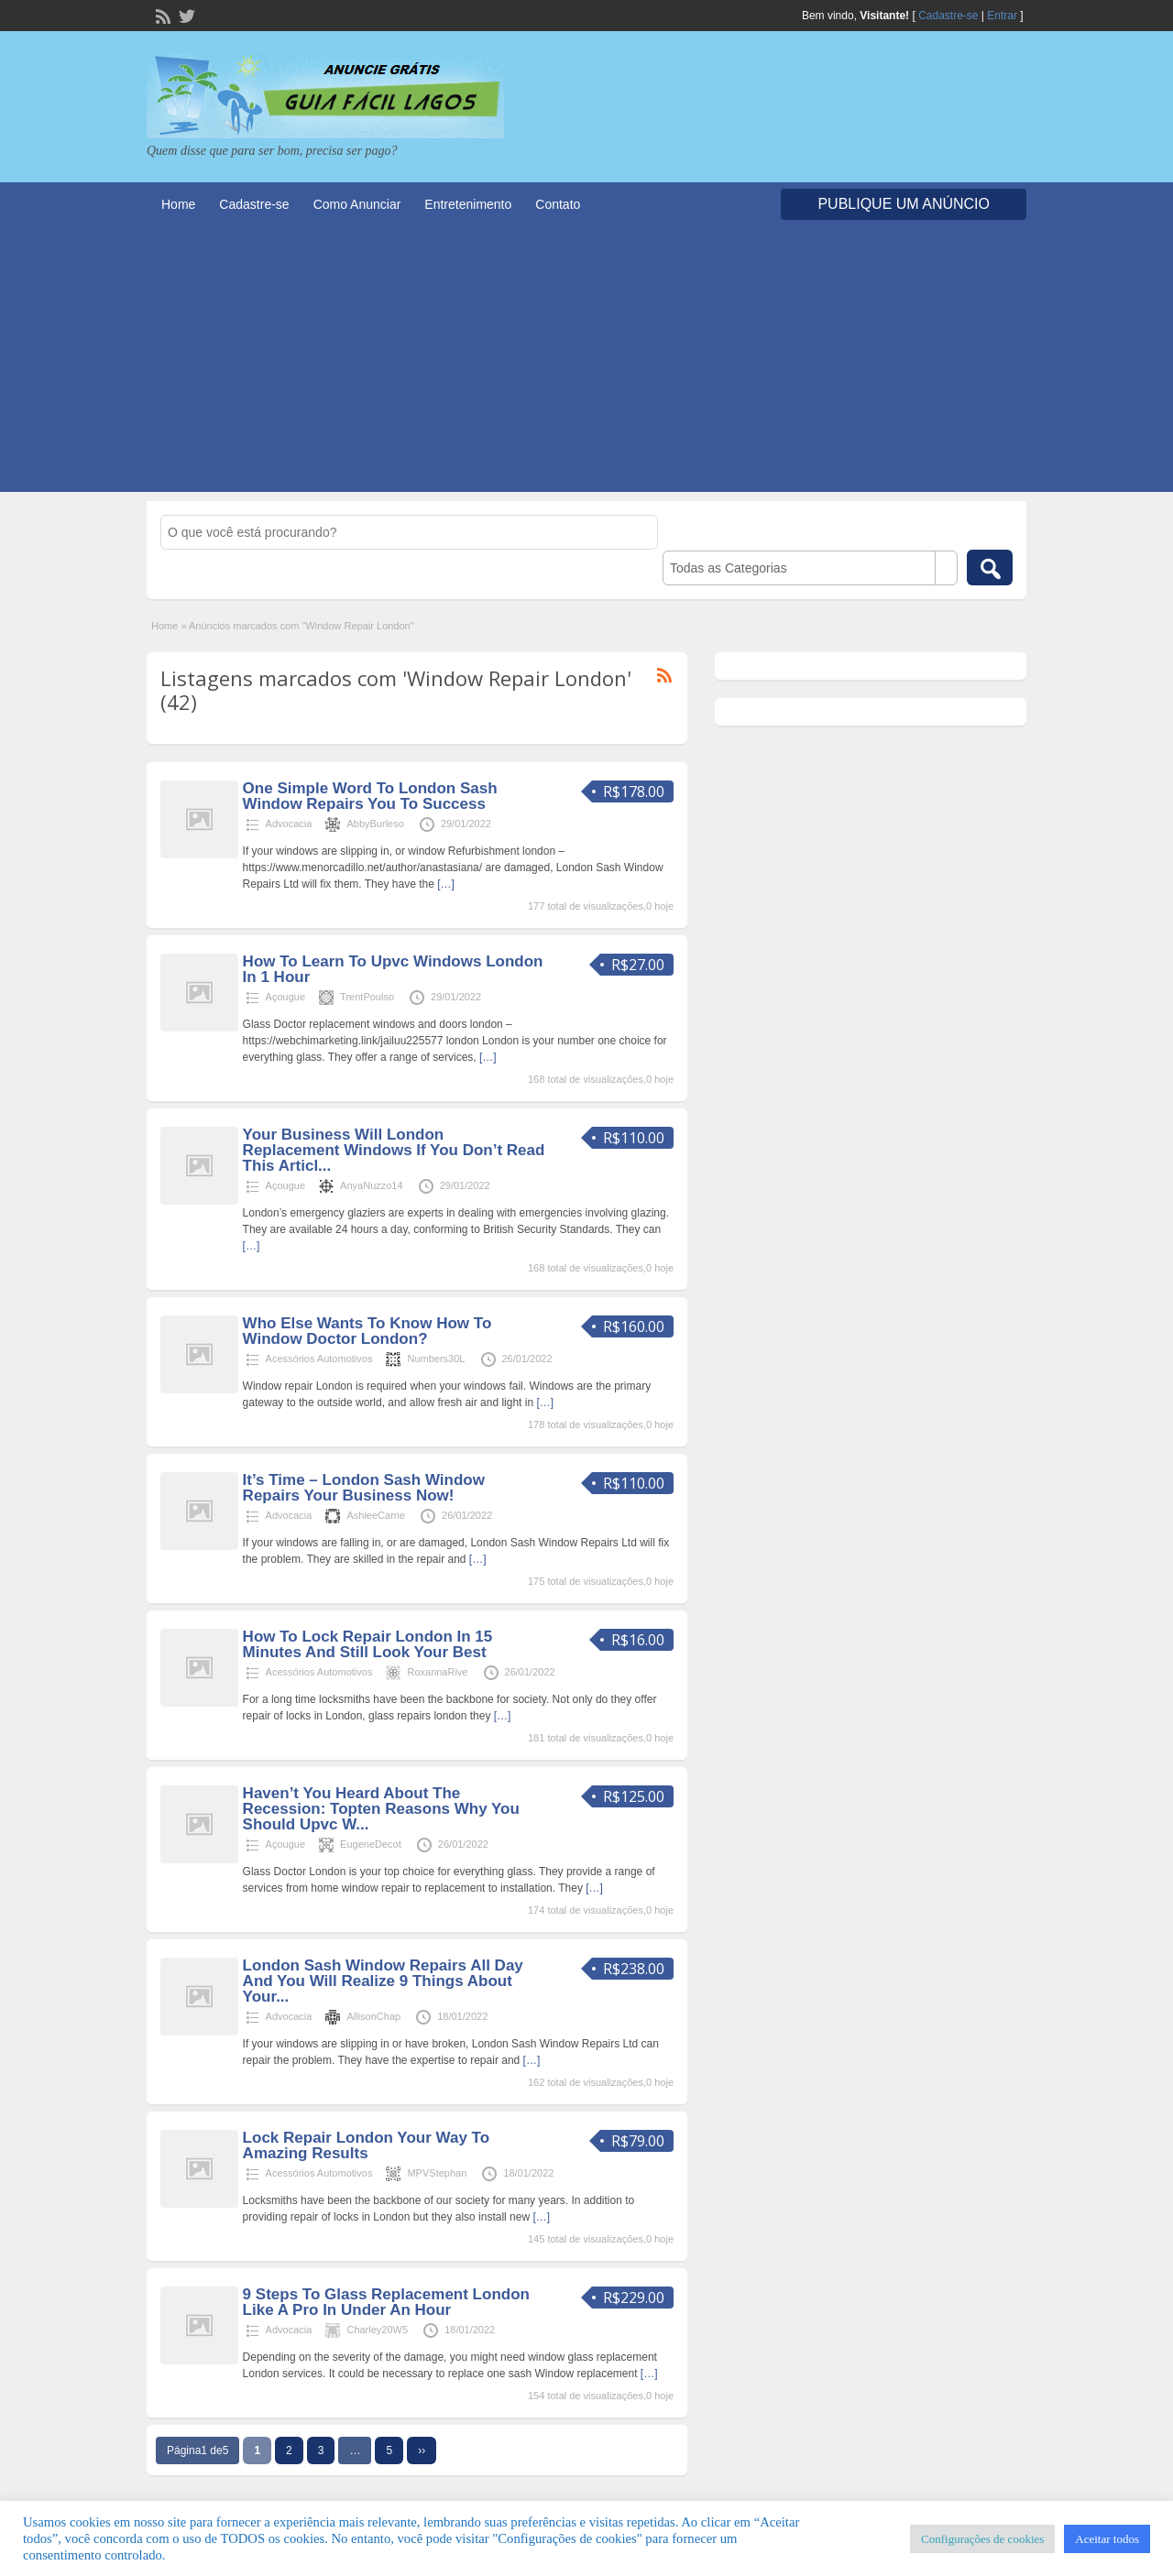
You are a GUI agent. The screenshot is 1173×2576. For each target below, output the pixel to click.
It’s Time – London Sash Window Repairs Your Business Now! (364, 1487)
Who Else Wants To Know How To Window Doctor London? (367, 1331)
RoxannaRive (437, 1671)
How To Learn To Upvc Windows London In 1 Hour (393, 969)
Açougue (285, 996)
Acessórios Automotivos (319, 1358)
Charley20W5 (377, 2329)
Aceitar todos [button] (1107, 2539)
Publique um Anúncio (903, 204)
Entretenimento (467, 204)
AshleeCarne (375, 1515)
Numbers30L (436, 1358)
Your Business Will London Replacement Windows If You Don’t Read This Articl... (394, 1150)
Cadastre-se (948, 15)
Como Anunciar (357, 204)
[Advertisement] (586, 363)
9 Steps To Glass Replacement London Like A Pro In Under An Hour (386, 2302)
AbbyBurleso (374, 823)
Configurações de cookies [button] (982, 2539)
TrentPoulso (367, 996)
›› (421, 2450)
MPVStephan (436, 2172)
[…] (446, 884)
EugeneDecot (370, 1844)
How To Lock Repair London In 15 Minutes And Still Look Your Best (368, 1644)
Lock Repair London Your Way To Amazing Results (366, 2145)
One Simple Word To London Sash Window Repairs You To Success (370, 796)
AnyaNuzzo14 (371, 1185)
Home (178, 204)
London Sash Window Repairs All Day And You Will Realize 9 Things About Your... (383, 1981)
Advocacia (289, 823)
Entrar (1002, 15)
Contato (557, 204)
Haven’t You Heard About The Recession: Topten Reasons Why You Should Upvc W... (381, 1809)
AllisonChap (373, 2016)
